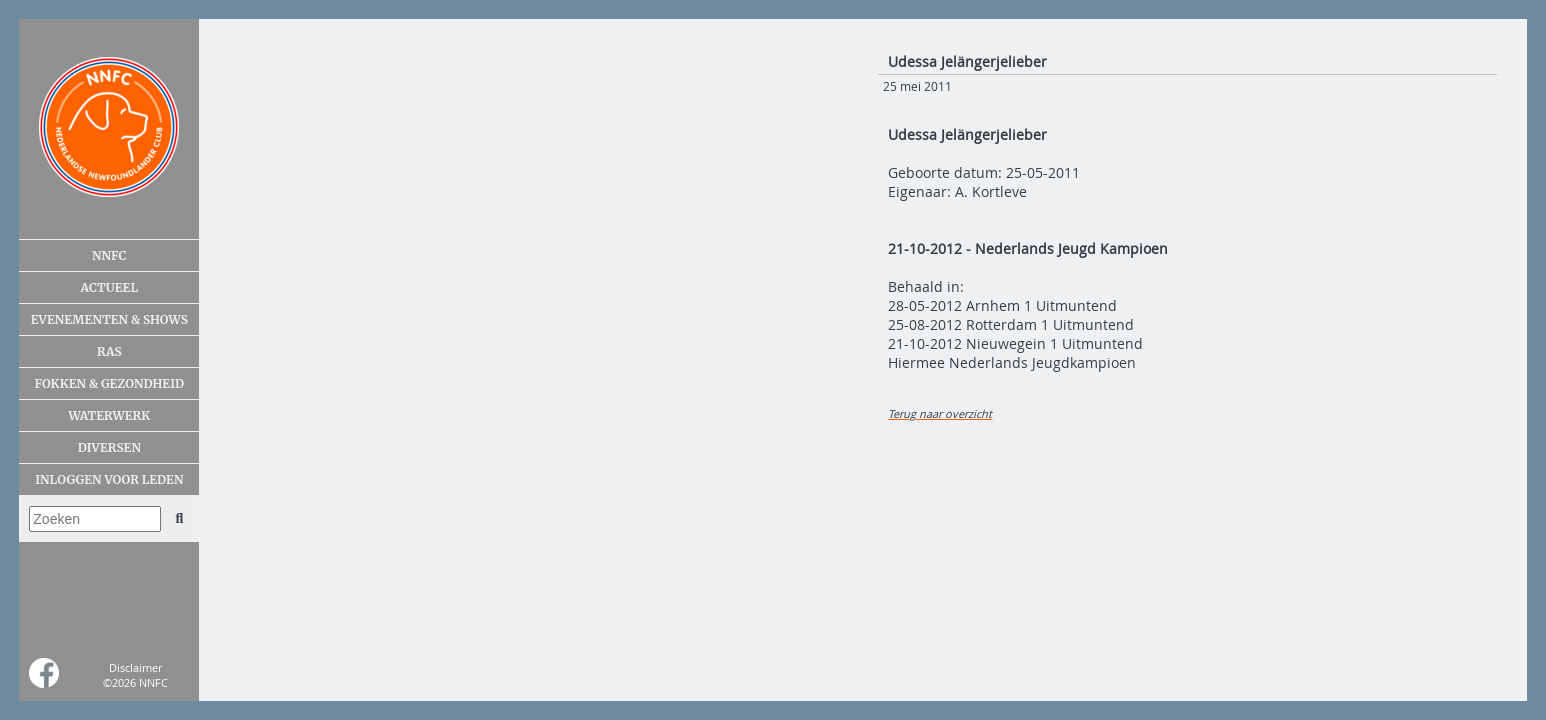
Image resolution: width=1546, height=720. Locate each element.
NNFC (109, 255)
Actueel (109, 287)
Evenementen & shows (109, 319)
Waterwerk (109, 415)
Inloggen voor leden (109, 479)
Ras (109, 351)
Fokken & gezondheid (110, 383)
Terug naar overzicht (940, 413)
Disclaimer (135, 667)
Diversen (109, 447)
